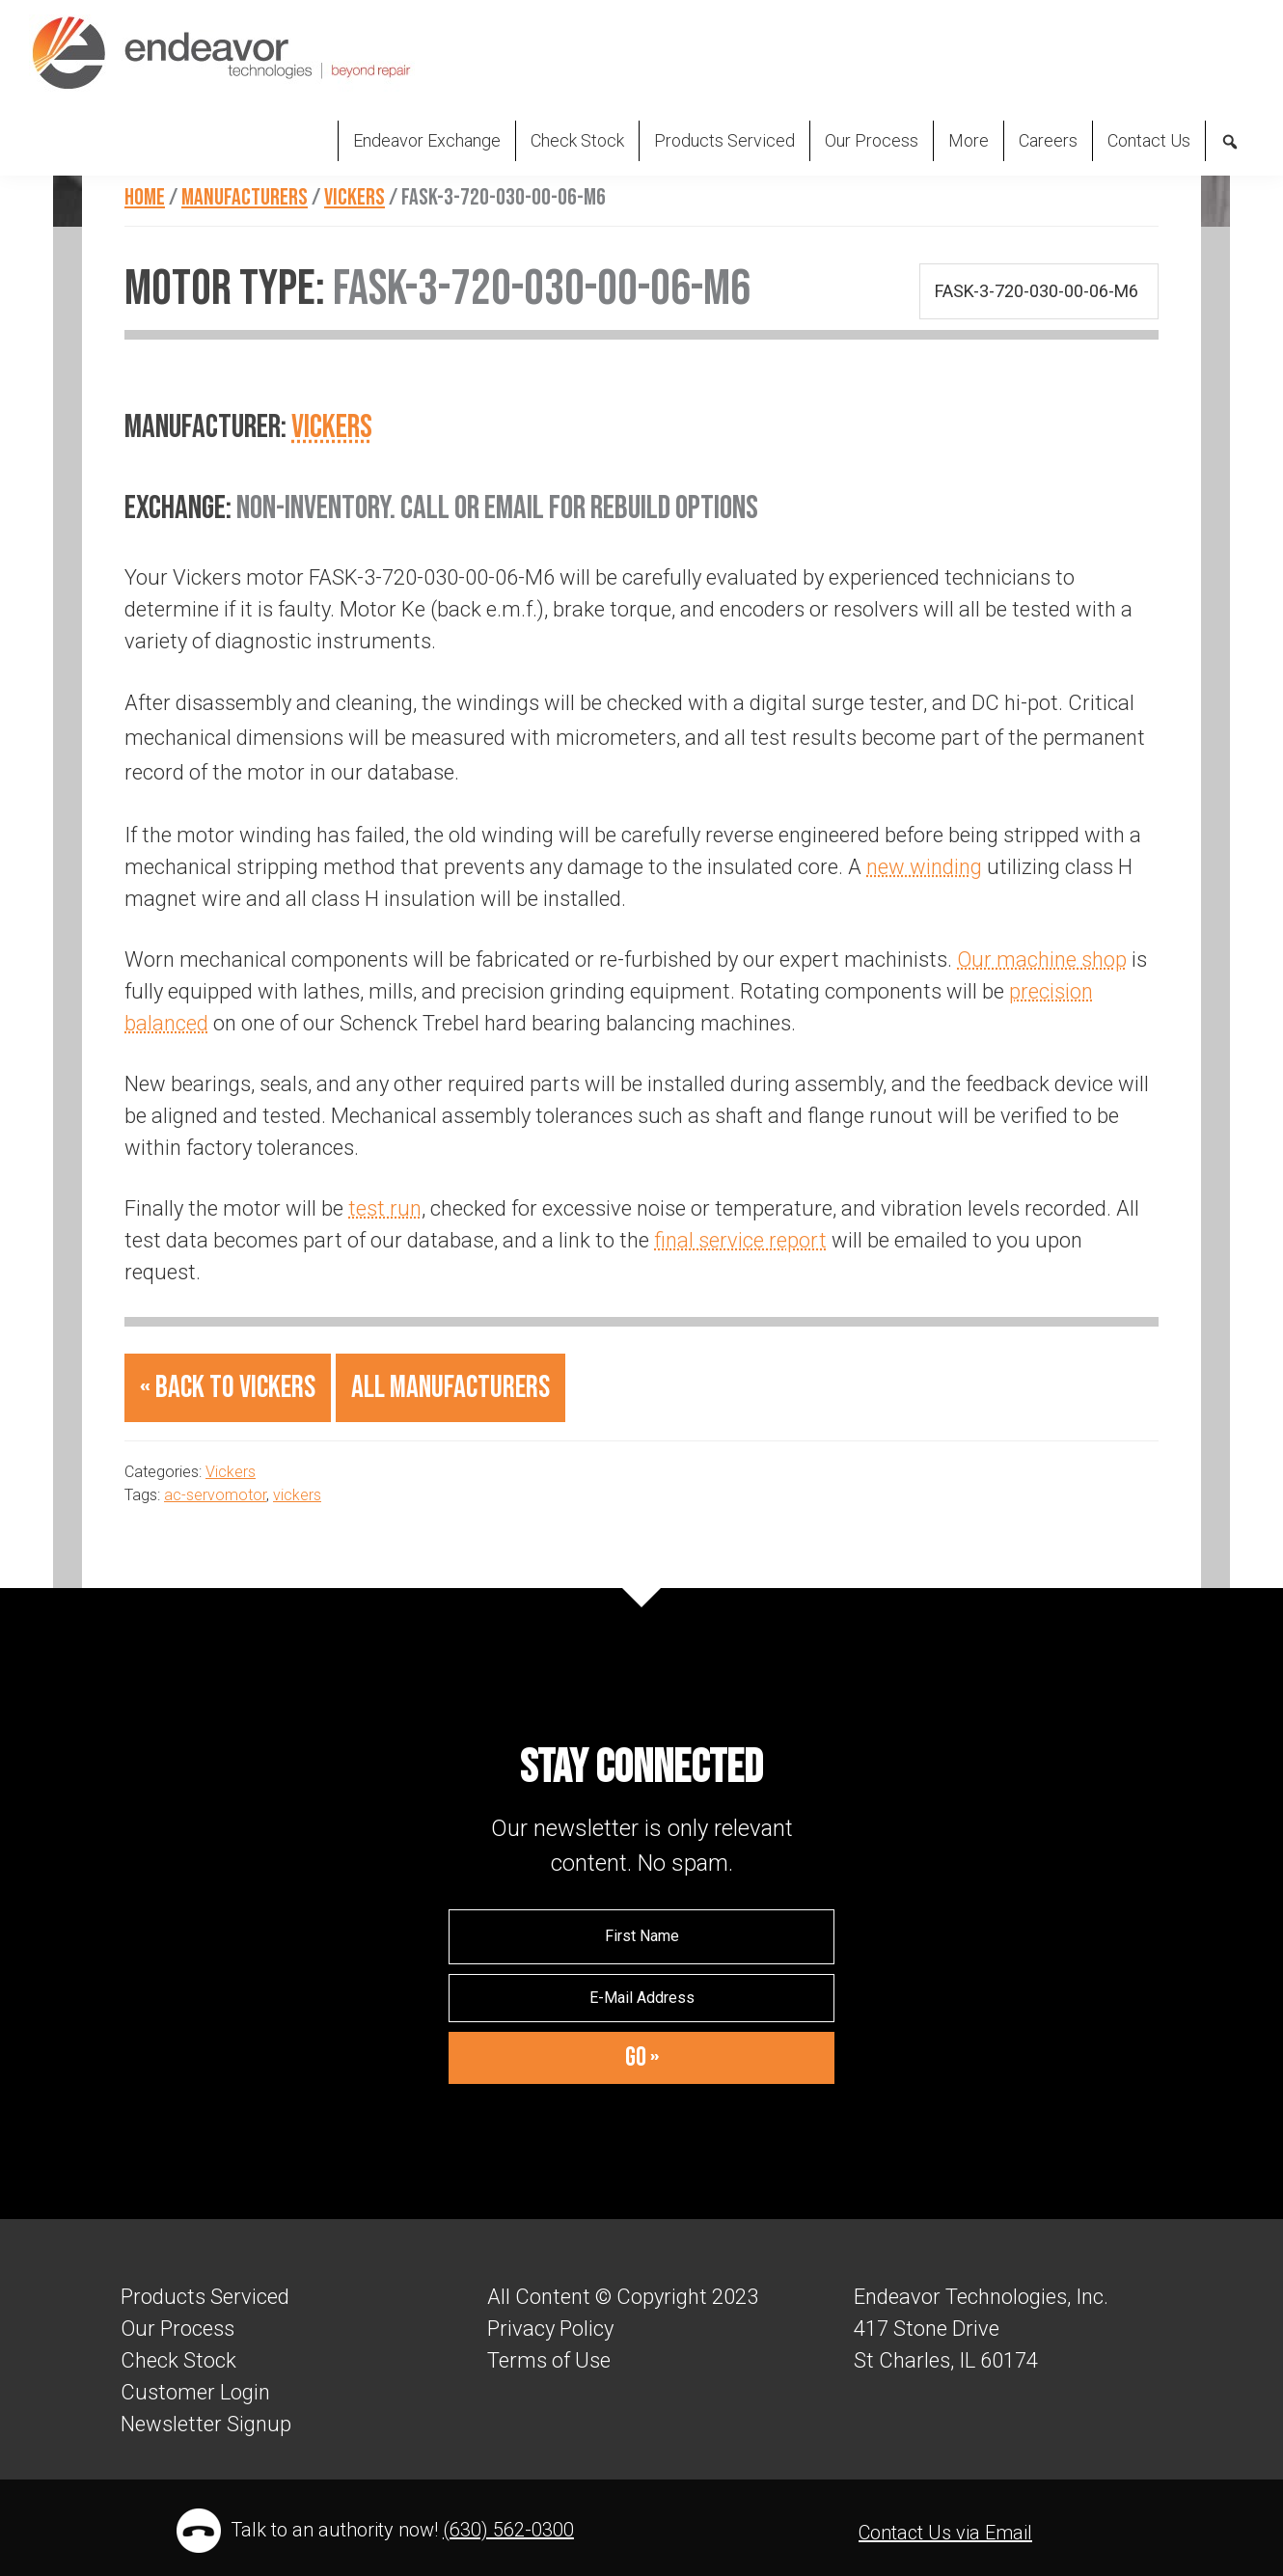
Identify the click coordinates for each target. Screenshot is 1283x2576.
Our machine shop (1042, 959)
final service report (740, 1240)
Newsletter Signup (206, 2424)
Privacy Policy (550, 2328)
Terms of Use (549, 2360)
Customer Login (195, 2392)
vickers (297, 1495)
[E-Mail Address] (641, 1998)
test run (385, 1208)
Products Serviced (205, 2297)
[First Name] (641, 1936)
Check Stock (178, 2360)
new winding (924, 867)
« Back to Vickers (227, 1388)
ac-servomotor (215, 1495)
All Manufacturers (450, 1388)
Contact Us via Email (945, 2532)
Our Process (177, 2328)
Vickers (331, 427)
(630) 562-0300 (508, 2529)
